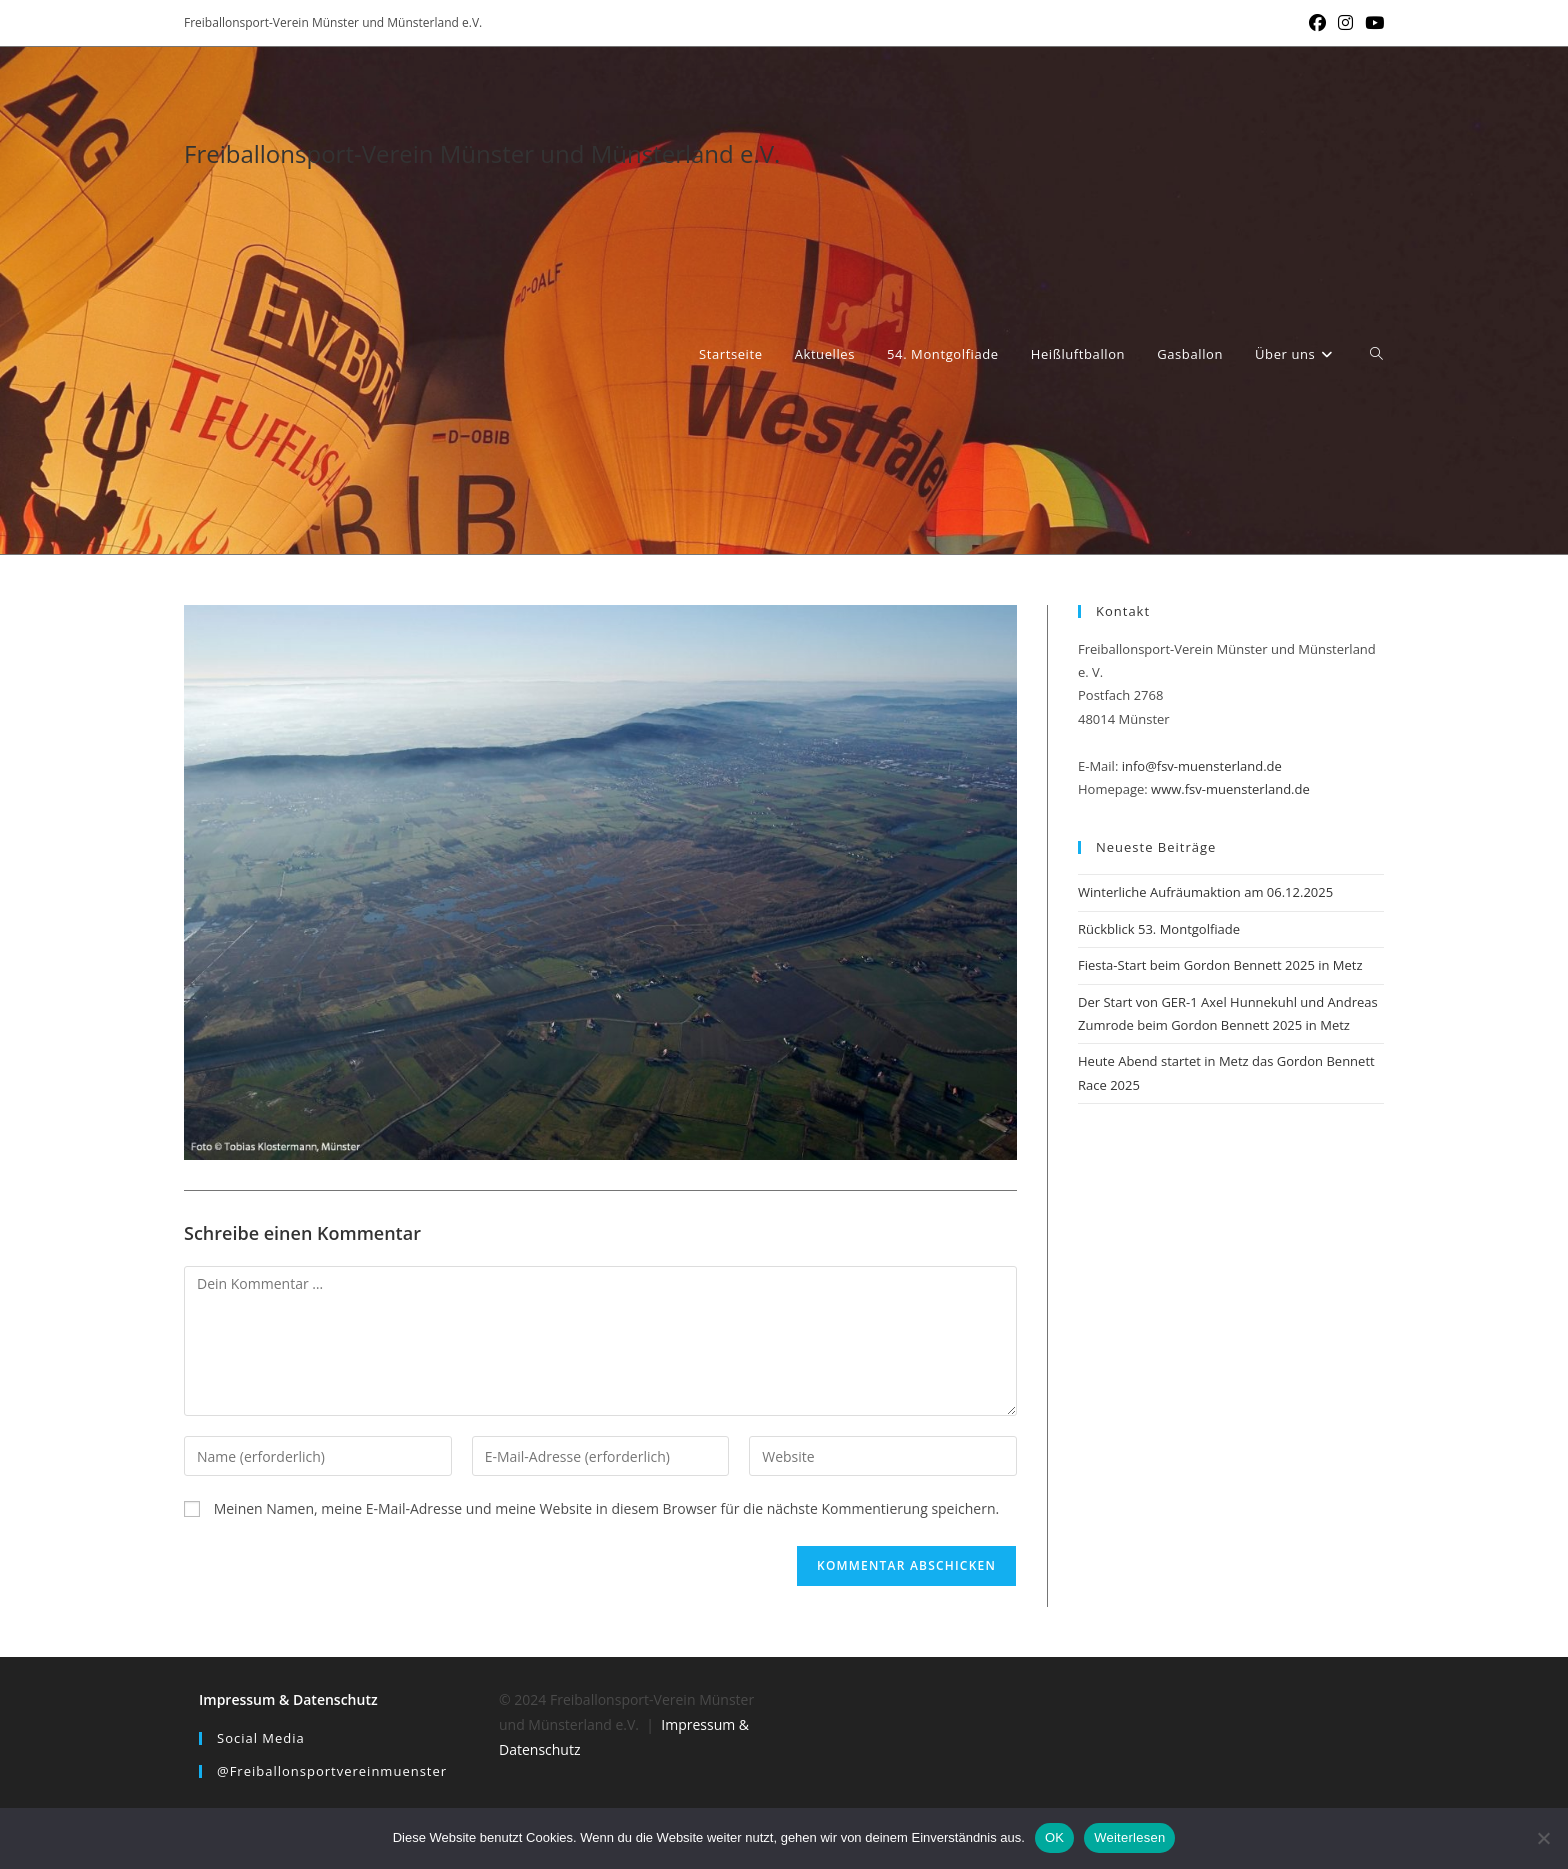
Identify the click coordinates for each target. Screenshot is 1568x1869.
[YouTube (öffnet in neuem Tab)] (1371, 23)
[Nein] (1543, 1838)
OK (1054, 1837)
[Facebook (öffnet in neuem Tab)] (1317, 23)
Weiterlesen (1129, 1837)
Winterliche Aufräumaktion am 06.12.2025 (1205, 892)
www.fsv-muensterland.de (1230, 789)
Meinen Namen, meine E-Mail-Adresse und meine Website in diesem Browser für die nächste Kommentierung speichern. (607, 1508)
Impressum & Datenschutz (288, 1699)
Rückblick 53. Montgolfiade (1159, 929)
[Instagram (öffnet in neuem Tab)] (1345, 23)
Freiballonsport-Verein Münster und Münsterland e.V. (482, 153)
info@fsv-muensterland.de (1202, 766)
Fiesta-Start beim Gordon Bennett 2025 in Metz (1220, 965)
